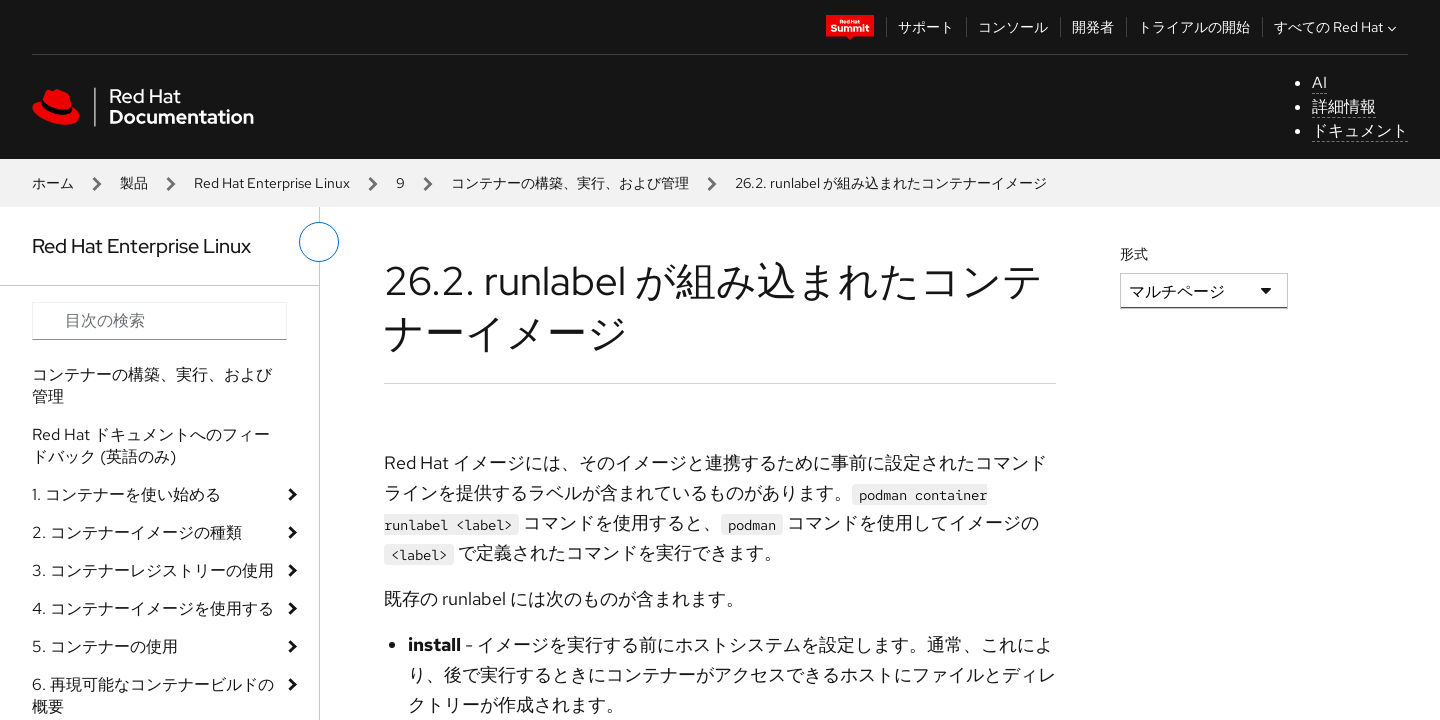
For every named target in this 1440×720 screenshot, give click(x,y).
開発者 (1093, 27)
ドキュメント (1360, 130)
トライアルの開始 (1194, 27)
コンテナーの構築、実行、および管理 (570, 183)
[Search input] (159, 321)
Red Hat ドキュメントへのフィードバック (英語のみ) (151, 445)
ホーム (53, 183)
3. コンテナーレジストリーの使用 (153, 570)
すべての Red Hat (1337, 27)
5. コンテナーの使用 (105, 646)
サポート (926, 27)
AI (1319, 82)
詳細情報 (1344, 106)
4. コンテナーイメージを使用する (153, 608)
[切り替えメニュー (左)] (319, 242)
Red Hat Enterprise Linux (272, 183)
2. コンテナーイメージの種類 (137, 532)
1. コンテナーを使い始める (126, 494)
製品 (134, 183)
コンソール (1013, 27)
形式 (1134, 254)
